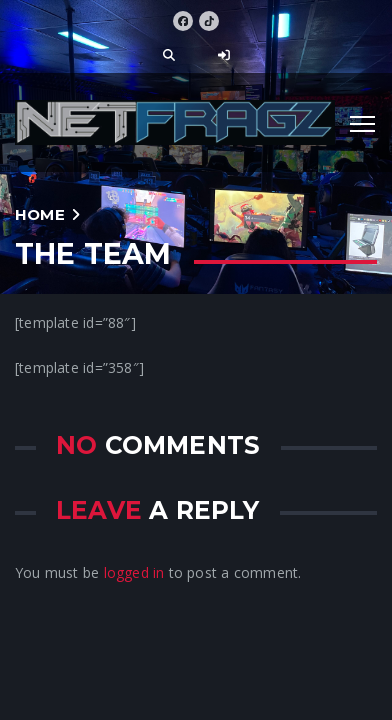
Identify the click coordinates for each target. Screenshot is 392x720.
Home (40, 214)
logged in (134, 572)
